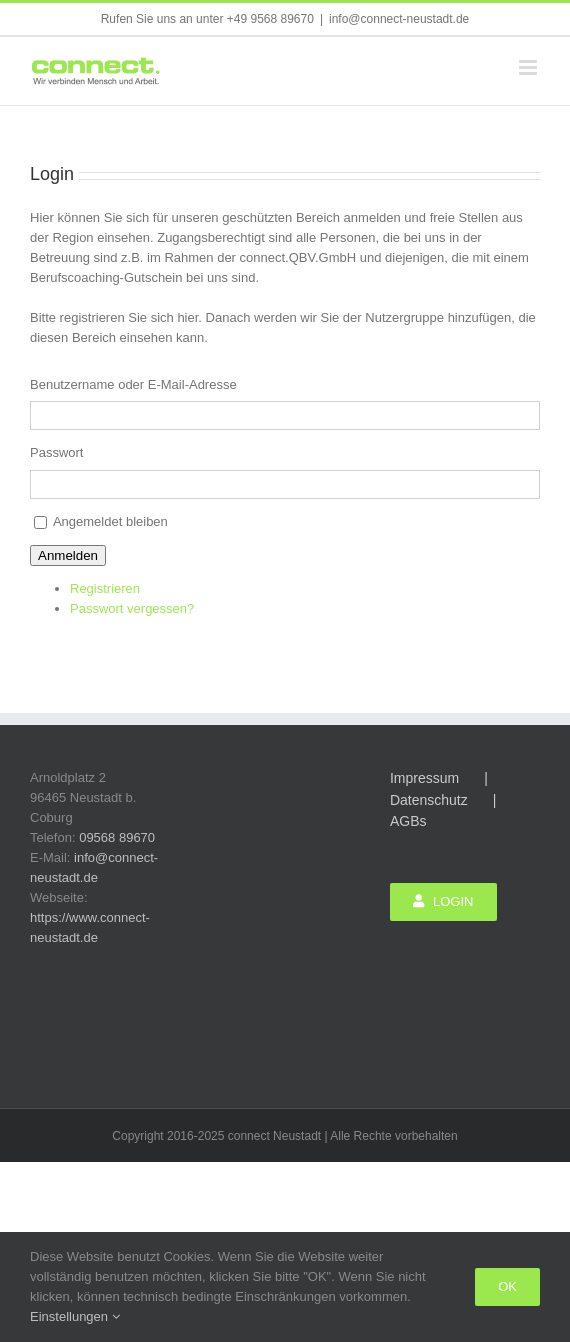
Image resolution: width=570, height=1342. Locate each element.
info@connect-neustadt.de (399, 19)
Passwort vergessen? (132, 608)
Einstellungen (75, 1316)
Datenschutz (429, 800)
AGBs (408, 821)
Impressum (424, 778)
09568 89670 (117, 837)
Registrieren (105, 588)
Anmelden (68, 555)
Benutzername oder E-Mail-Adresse (133, 384)
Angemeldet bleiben (110, 521)
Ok (507, 1286)
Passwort (56, 452)
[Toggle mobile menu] (529, 67)
